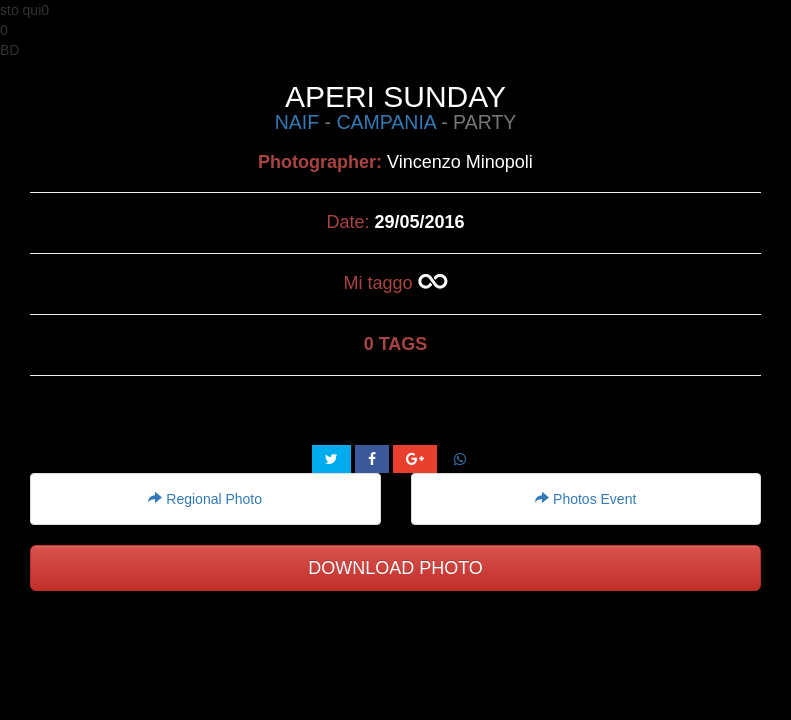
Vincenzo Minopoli (460, 162)
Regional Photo (205, 499)
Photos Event (585, 499)
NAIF (297, 122)
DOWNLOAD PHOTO (395, 568)
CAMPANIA (385, 122)
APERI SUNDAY (395, 96)
